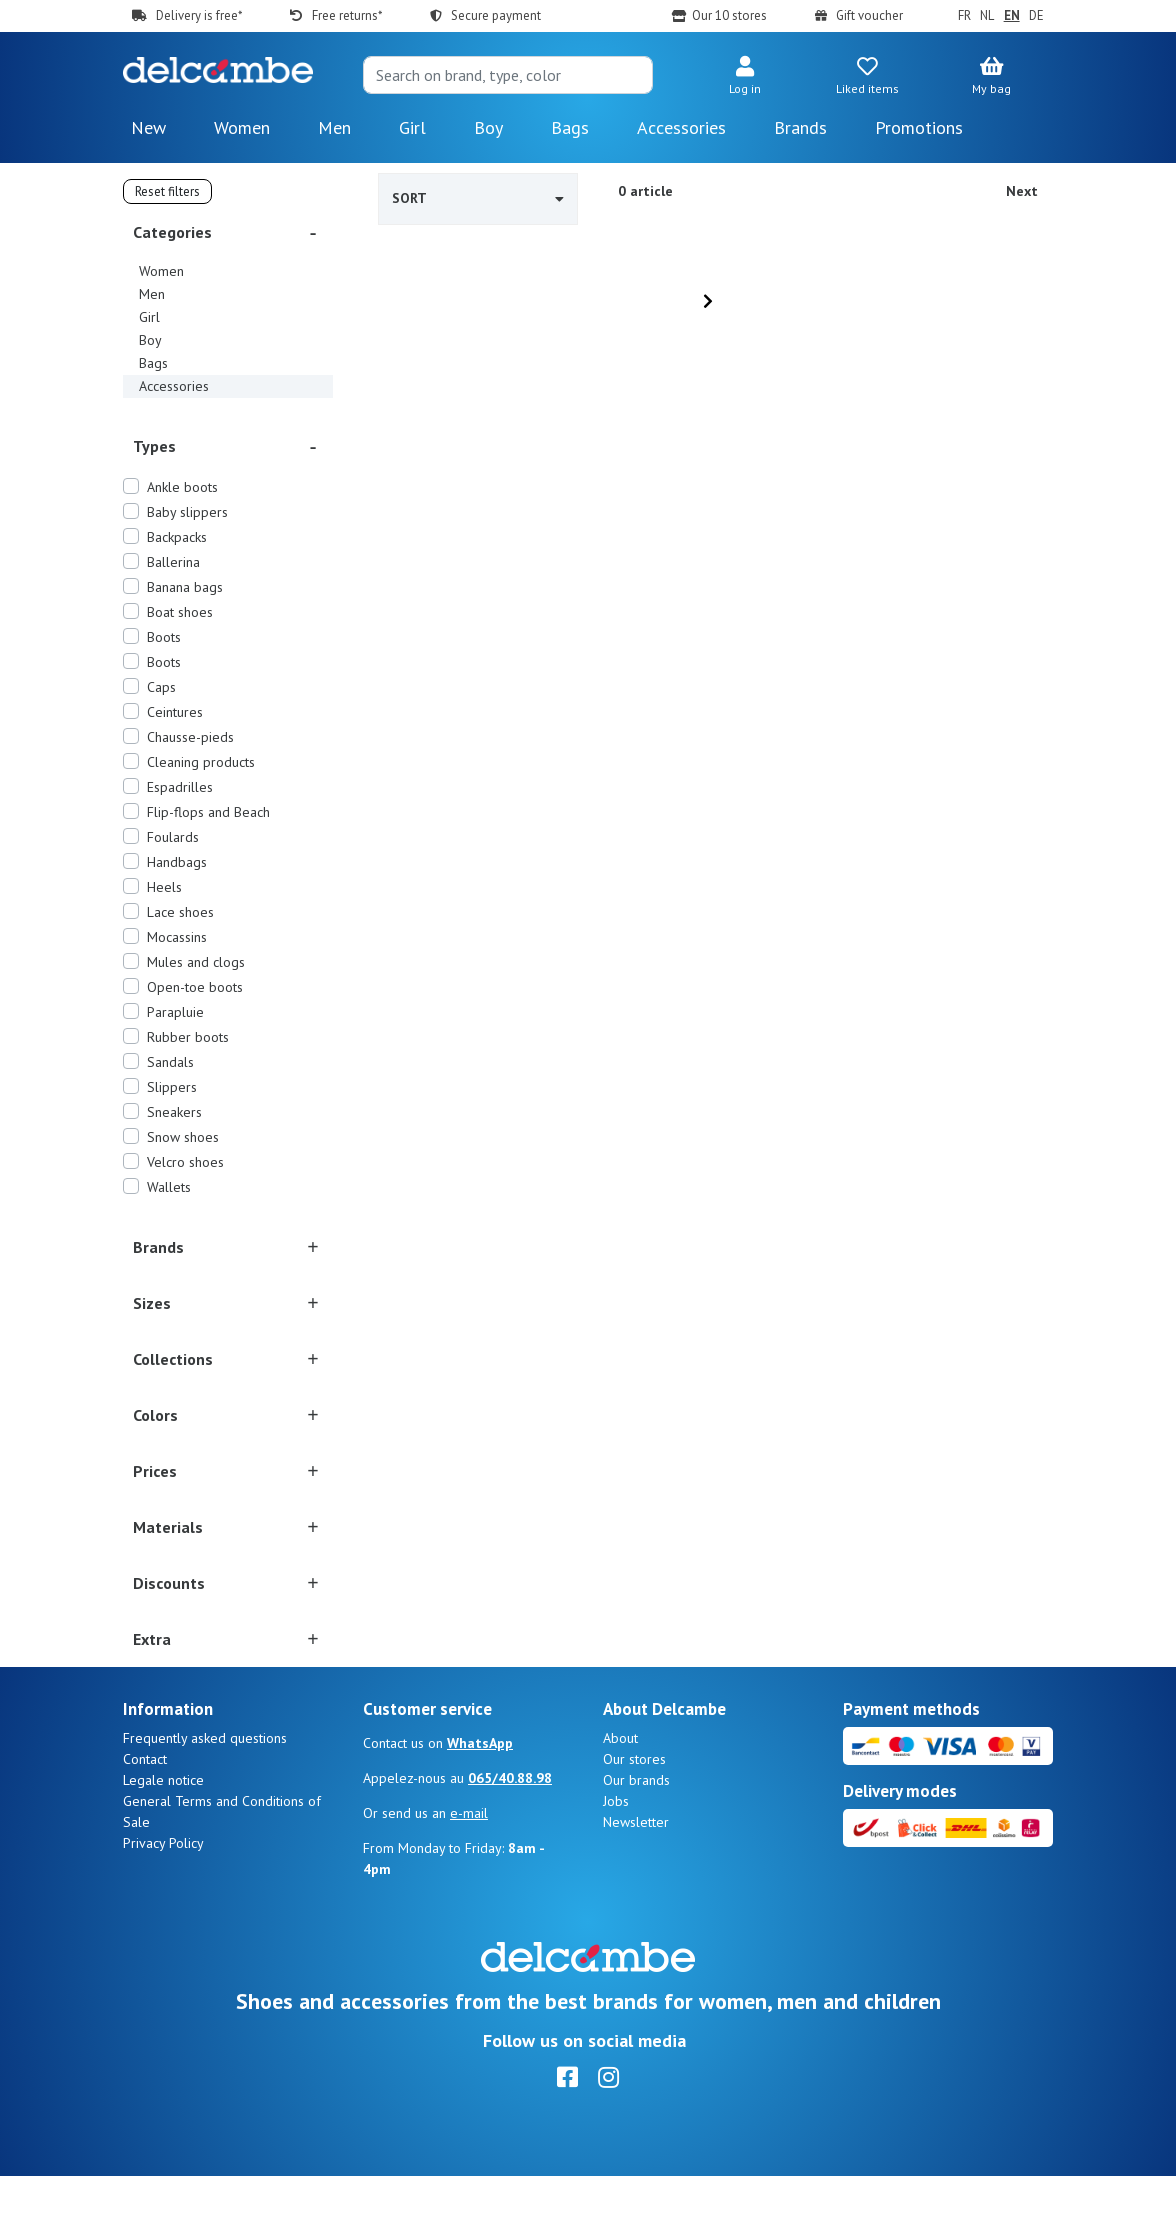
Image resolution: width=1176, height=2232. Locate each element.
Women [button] (242, 127)
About (620, 1794)
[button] (744, 77)
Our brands (636, 1836)
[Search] (508, 75)
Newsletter (636, 1878)
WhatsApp (480, 1799)
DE (1036, 15)
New (148, 127)
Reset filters (167, 191)
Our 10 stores (729, 15)
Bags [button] (570, 127)
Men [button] (334, 127)
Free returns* (347, 15)
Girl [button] (412, 127)
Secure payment (496, 15)
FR (964, 15)
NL (987, 15)
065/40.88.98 (510, 1834)
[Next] (708, 301)
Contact (145, 1815)
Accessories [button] (681, 127)
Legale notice (163, 1836)
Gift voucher (869, 15)
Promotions (919, 127)
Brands (800, 127)
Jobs (616, 1857)
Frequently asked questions (205, 1794)
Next (1022, 191)
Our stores (634, 1815)
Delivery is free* (199, 15)
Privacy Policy (163, 1899)
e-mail (469, 1869)
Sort (478, 198)
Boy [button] (488, 127)
